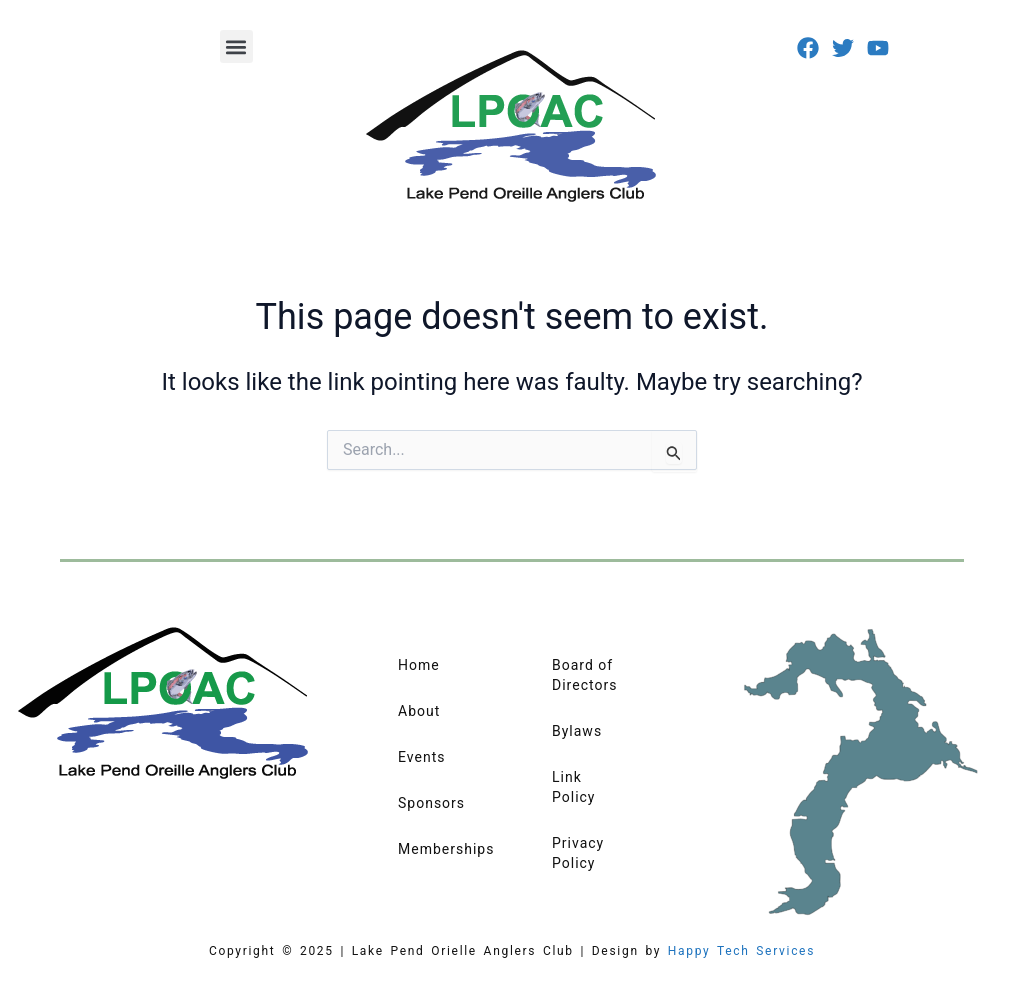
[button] (236, 46)
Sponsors (431, 803)
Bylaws (577, 731)
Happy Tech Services (741, 951)
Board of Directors (584, 675)
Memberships (445, 849)
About (419, 711)
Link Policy (574, 787)
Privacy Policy (578, 853)
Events (421, 757)
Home (419, 665)
